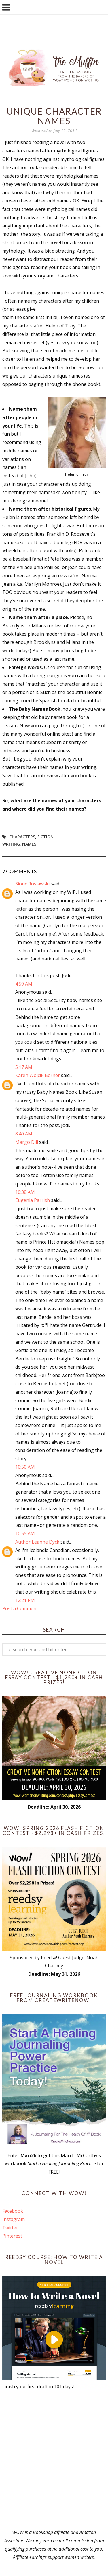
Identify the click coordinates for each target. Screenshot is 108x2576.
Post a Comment (20, 1608)
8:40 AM (23, 1133)
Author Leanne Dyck (37, 1542)
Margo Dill (26, 1142)
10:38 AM (25, 1192)
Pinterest (12, 2236)
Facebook (12, 2211)
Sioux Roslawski (32, 884)
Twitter (10, 2228)
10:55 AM (25, 1533)
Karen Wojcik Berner (37, 1075)
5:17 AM (23, 1067)
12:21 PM (25, 1600)
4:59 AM (23, 984)
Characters (22, 836)
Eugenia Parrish (32, 1200)
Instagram (13, 2219)
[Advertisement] (54, 2459)
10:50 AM (25, 1467)
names (29, 844)
